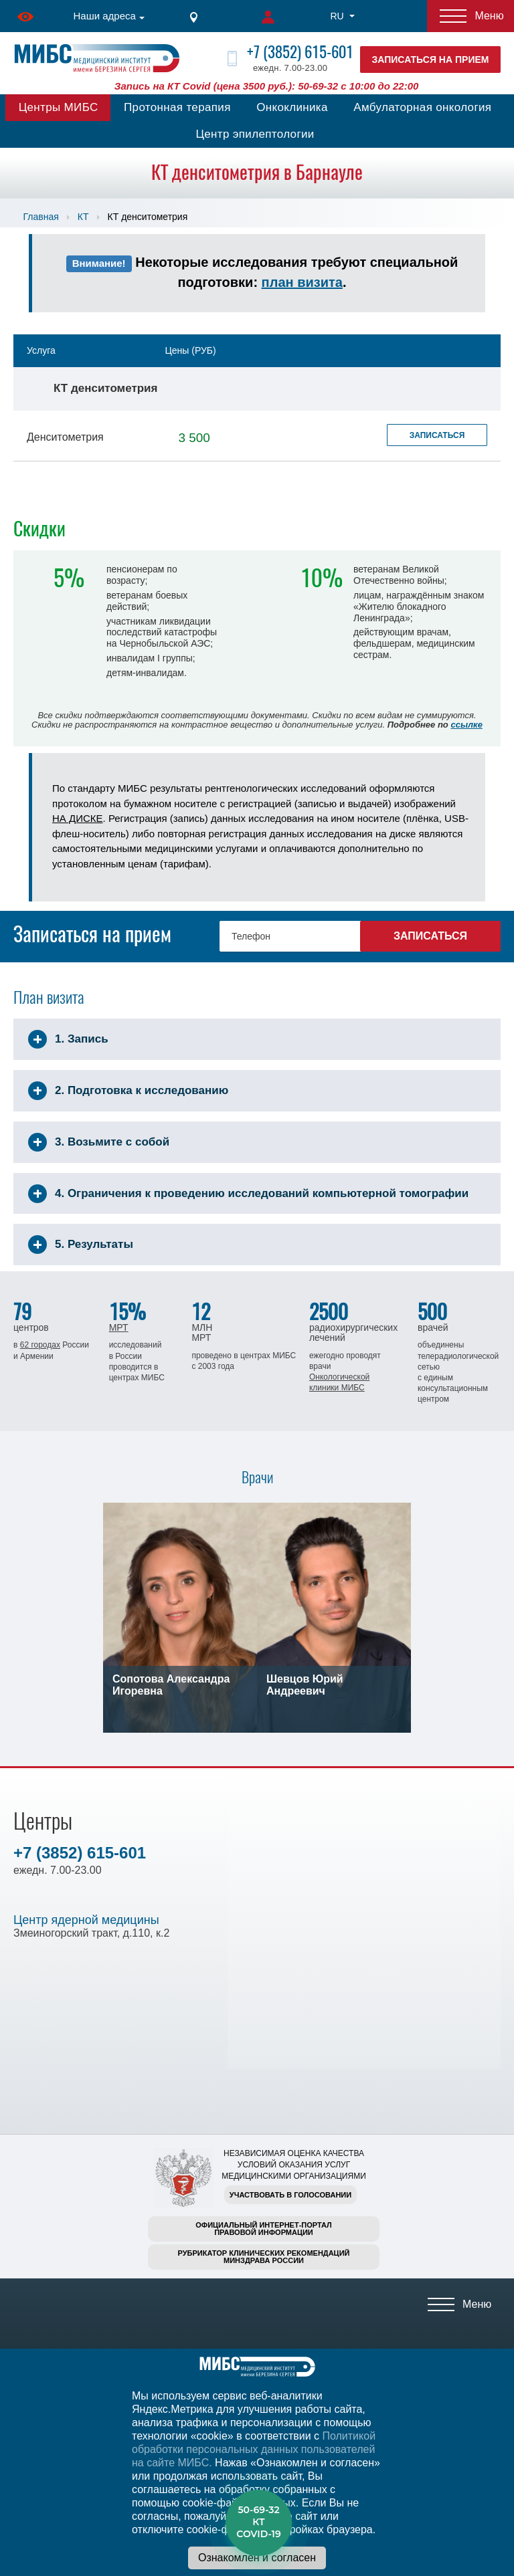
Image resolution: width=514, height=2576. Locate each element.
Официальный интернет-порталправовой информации (263, 2228)
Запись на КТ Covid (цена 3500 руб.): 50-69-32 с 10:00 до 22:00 (266, 86)
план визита (302, 282)
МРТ (118, 1327)
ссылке (466, 725)
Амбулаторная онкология (422, 107)
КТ (83, 216)
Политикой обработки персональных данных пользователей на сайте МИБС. (253, 2449)
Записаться (437, 435)
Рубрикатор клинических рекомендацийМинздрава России (264, 2256)
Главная (41, 216)
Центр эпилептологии (254, 134)
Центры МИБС (58, 107)
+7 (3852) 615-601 (300, 51)
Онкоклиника (292, 107)
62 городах (40, 1345)
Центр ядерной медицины (86, 1920)
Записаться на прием (430, 59)
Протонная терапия (177, 107)
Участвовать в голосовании (290, 2195)
